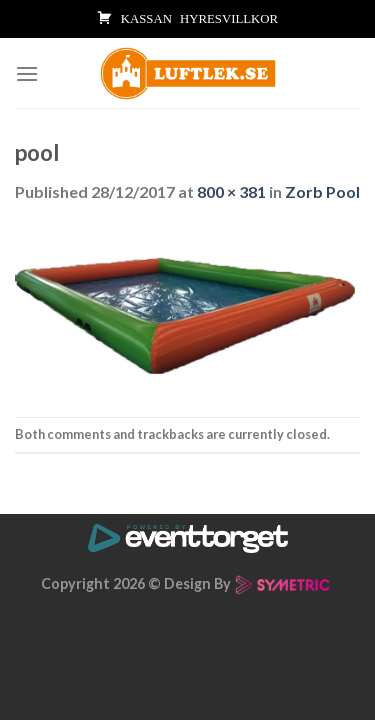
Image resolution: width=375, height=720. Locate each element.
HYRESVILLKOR (229, 19)
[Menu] (27, 73)
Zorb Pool (322, 191)
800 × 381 (231, 191)
